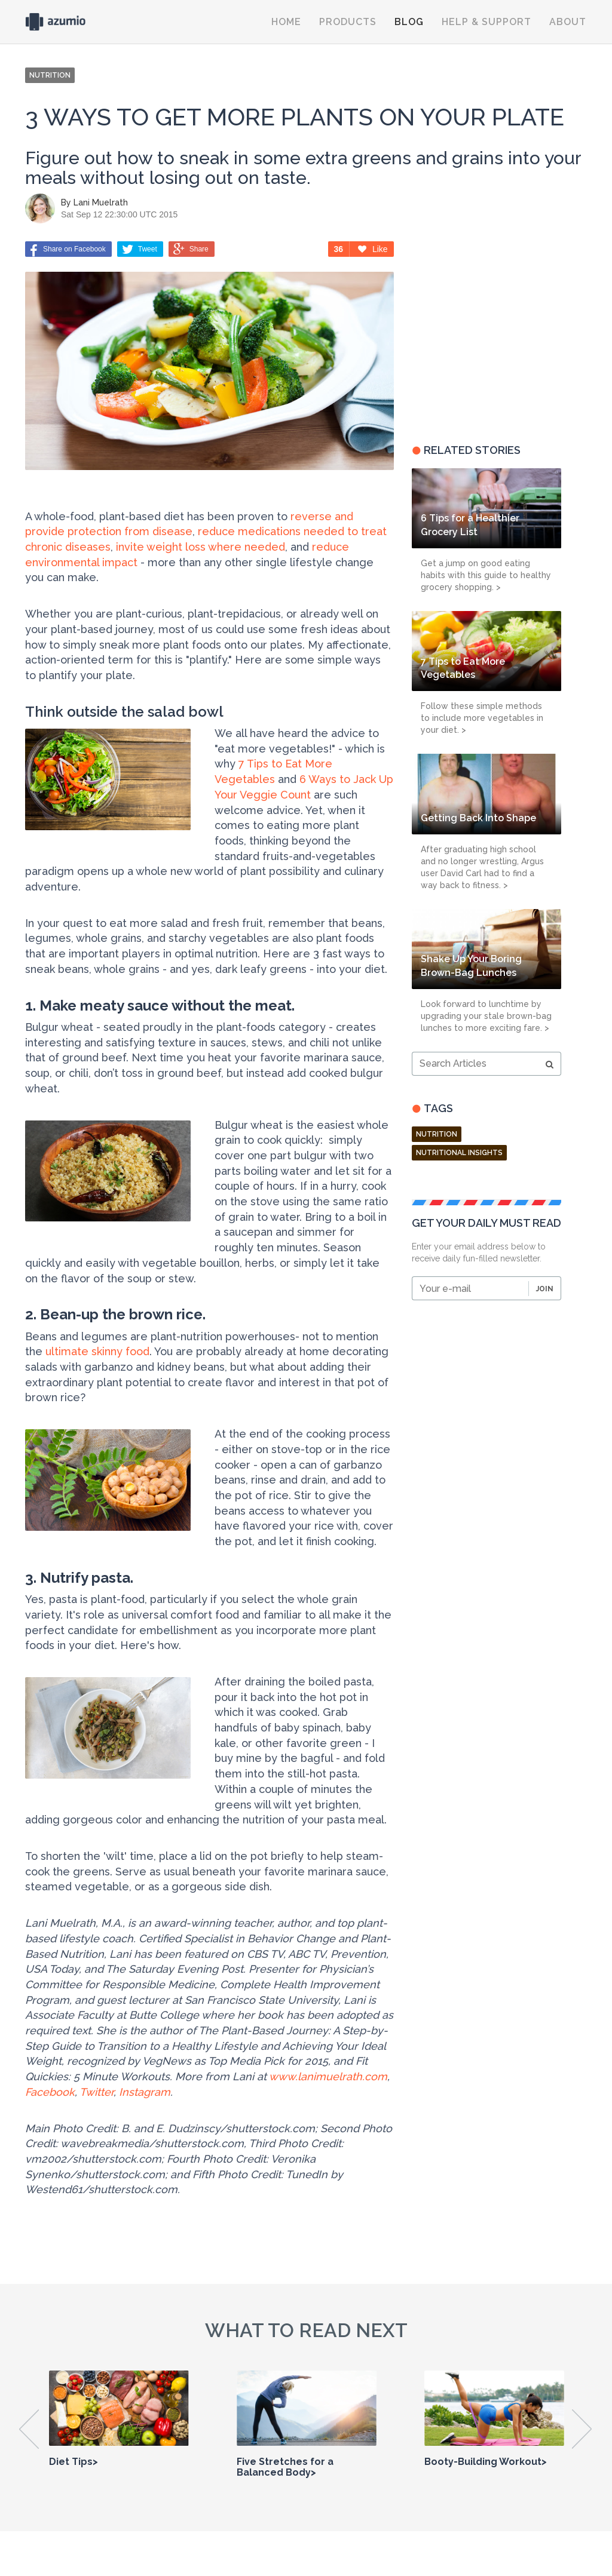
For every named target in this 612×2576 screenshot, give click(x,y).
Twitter (96, 2092)
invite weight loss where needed (200, 547)
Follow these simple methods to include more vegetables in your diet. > (482, 718)
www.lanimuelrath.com (328, 2076)
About (567, 21)
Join (544, 1289)
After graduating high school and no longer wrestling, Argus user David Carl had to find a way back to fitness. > (482, 867)
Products (348, 21)
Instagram (144, 2092)
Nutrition (436, 1134)
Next (582, 2429)
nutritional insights (459, 1153)
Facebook (50, 2092)
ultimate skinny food (97, 1351)
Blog (409, 21)
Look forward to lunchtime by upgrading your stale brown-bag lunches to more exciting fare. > (486, 1016)
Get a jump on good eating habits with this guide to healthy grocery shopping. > (486, 575)
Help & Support (486, 21)
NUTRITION (50, 75)
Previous (29, 2429)
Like (373, 249)
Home (286, 21)
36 (339, 249)
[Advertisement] (486, 334)
